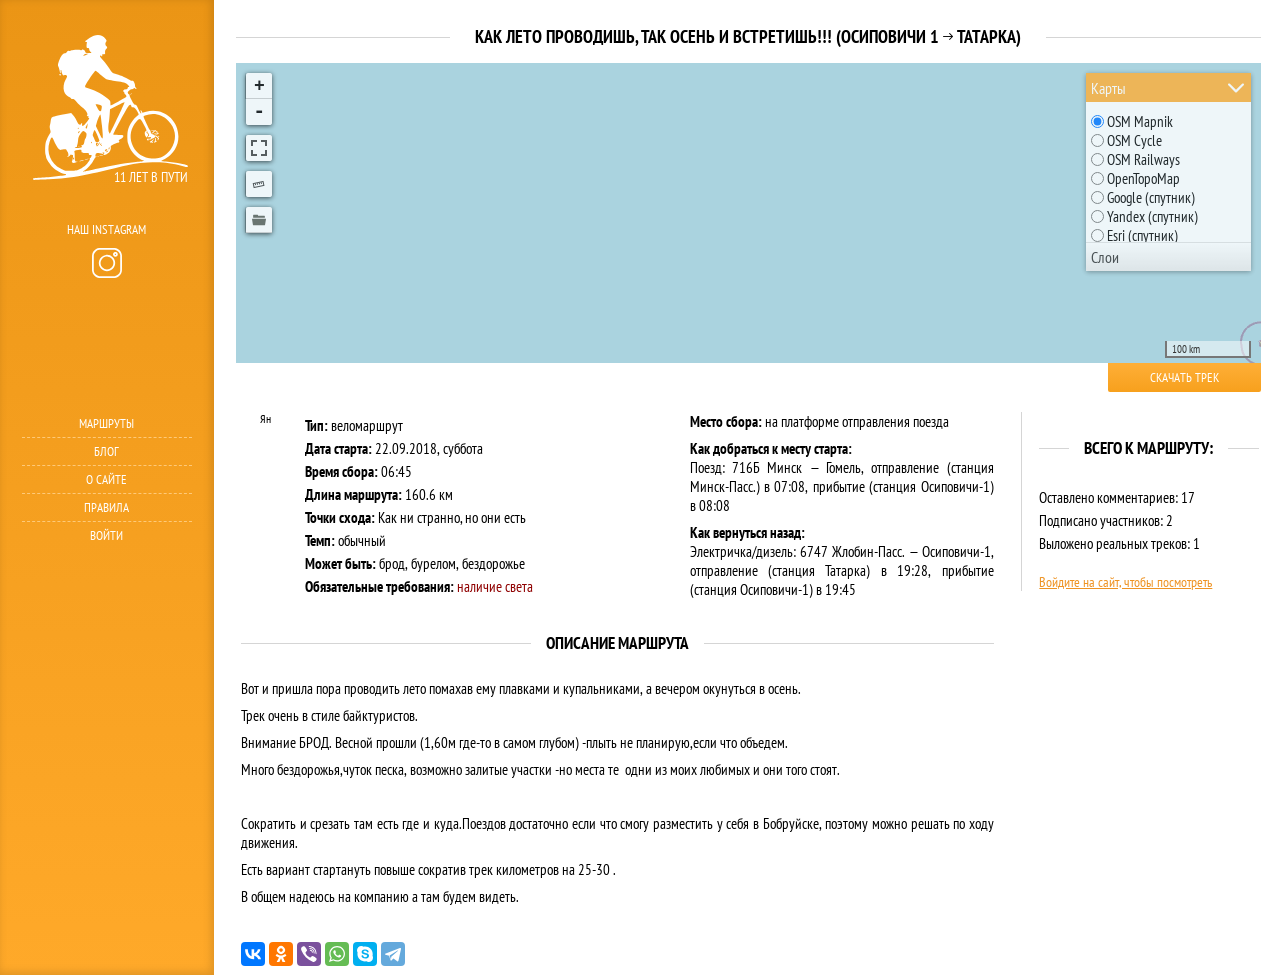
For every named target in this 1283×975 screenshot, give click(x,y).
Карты (1108, 88)
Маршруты (106, 423)
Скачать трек (1184, 377)
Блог (106, 451)
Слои (1105, 257)
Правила (106, 507)
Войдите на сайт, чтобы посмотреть (1125, 582)
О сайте (106, 479)
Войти (106, 535)
